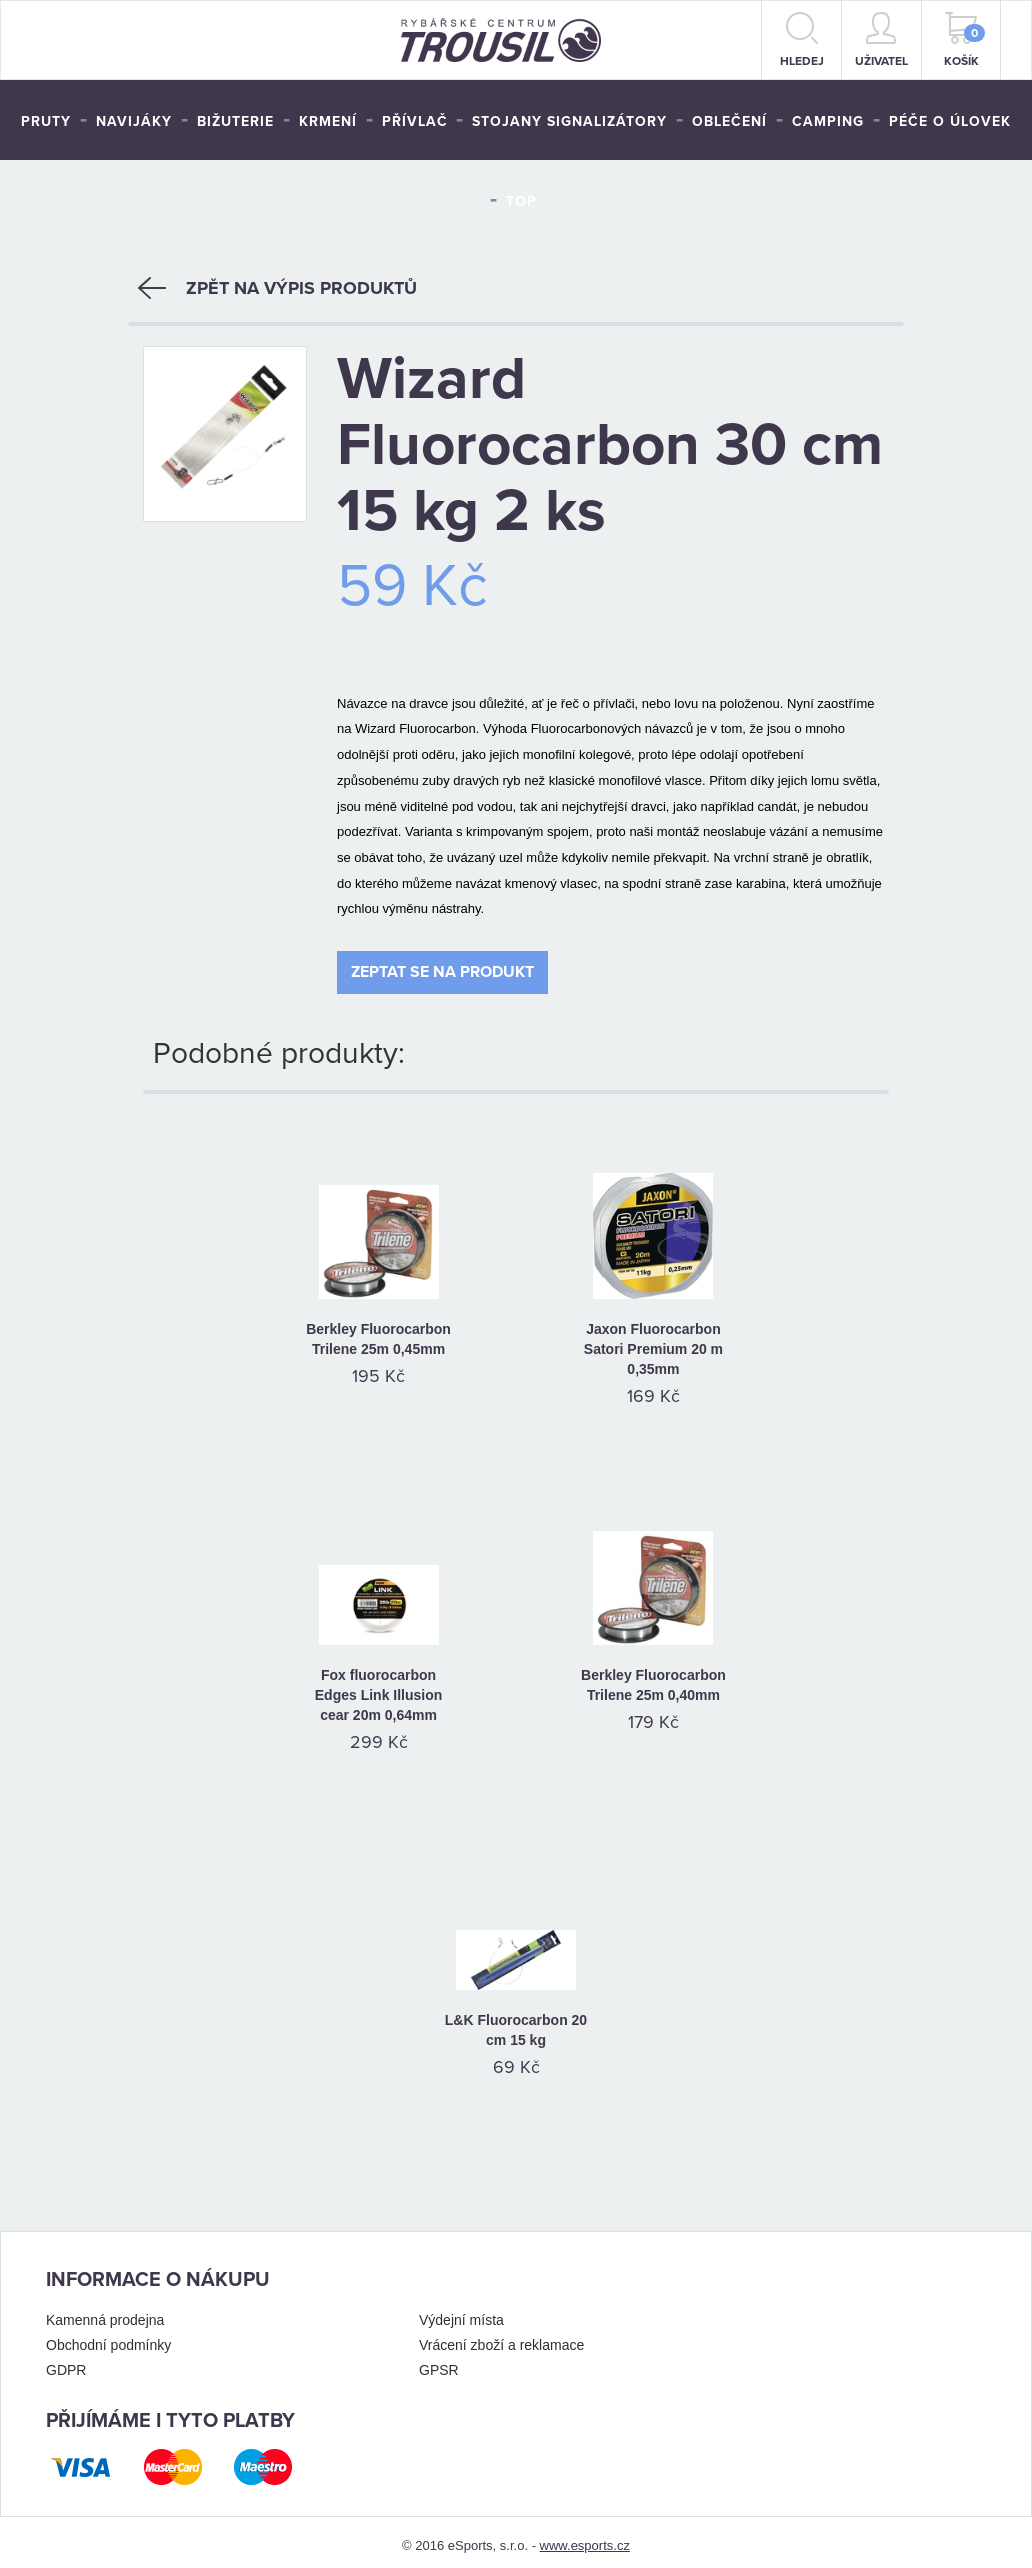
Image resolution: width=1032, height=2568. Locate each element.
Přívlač (415, 121)
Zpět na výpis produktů (277, 281)
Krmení (328, 121)
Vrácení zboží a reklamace (501, 2337)
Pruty (46, 121)
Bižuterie (235, 121)
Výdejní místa (461, 2312)
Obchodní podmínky (108, 2337)
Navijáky (134, 121)
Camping (828, 121)
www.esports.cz (585, 2537)
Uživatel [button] (881, 40)
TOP (521, 201)
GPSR (439, 2362)
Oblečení (729, 121)
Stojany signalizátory (569, 121)
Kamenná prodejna (105, 2312)
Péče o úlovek (950, 121)
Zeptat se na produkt (442, 964)
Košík (965, 40)
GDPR (66, 2362)
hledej (802, 40)
